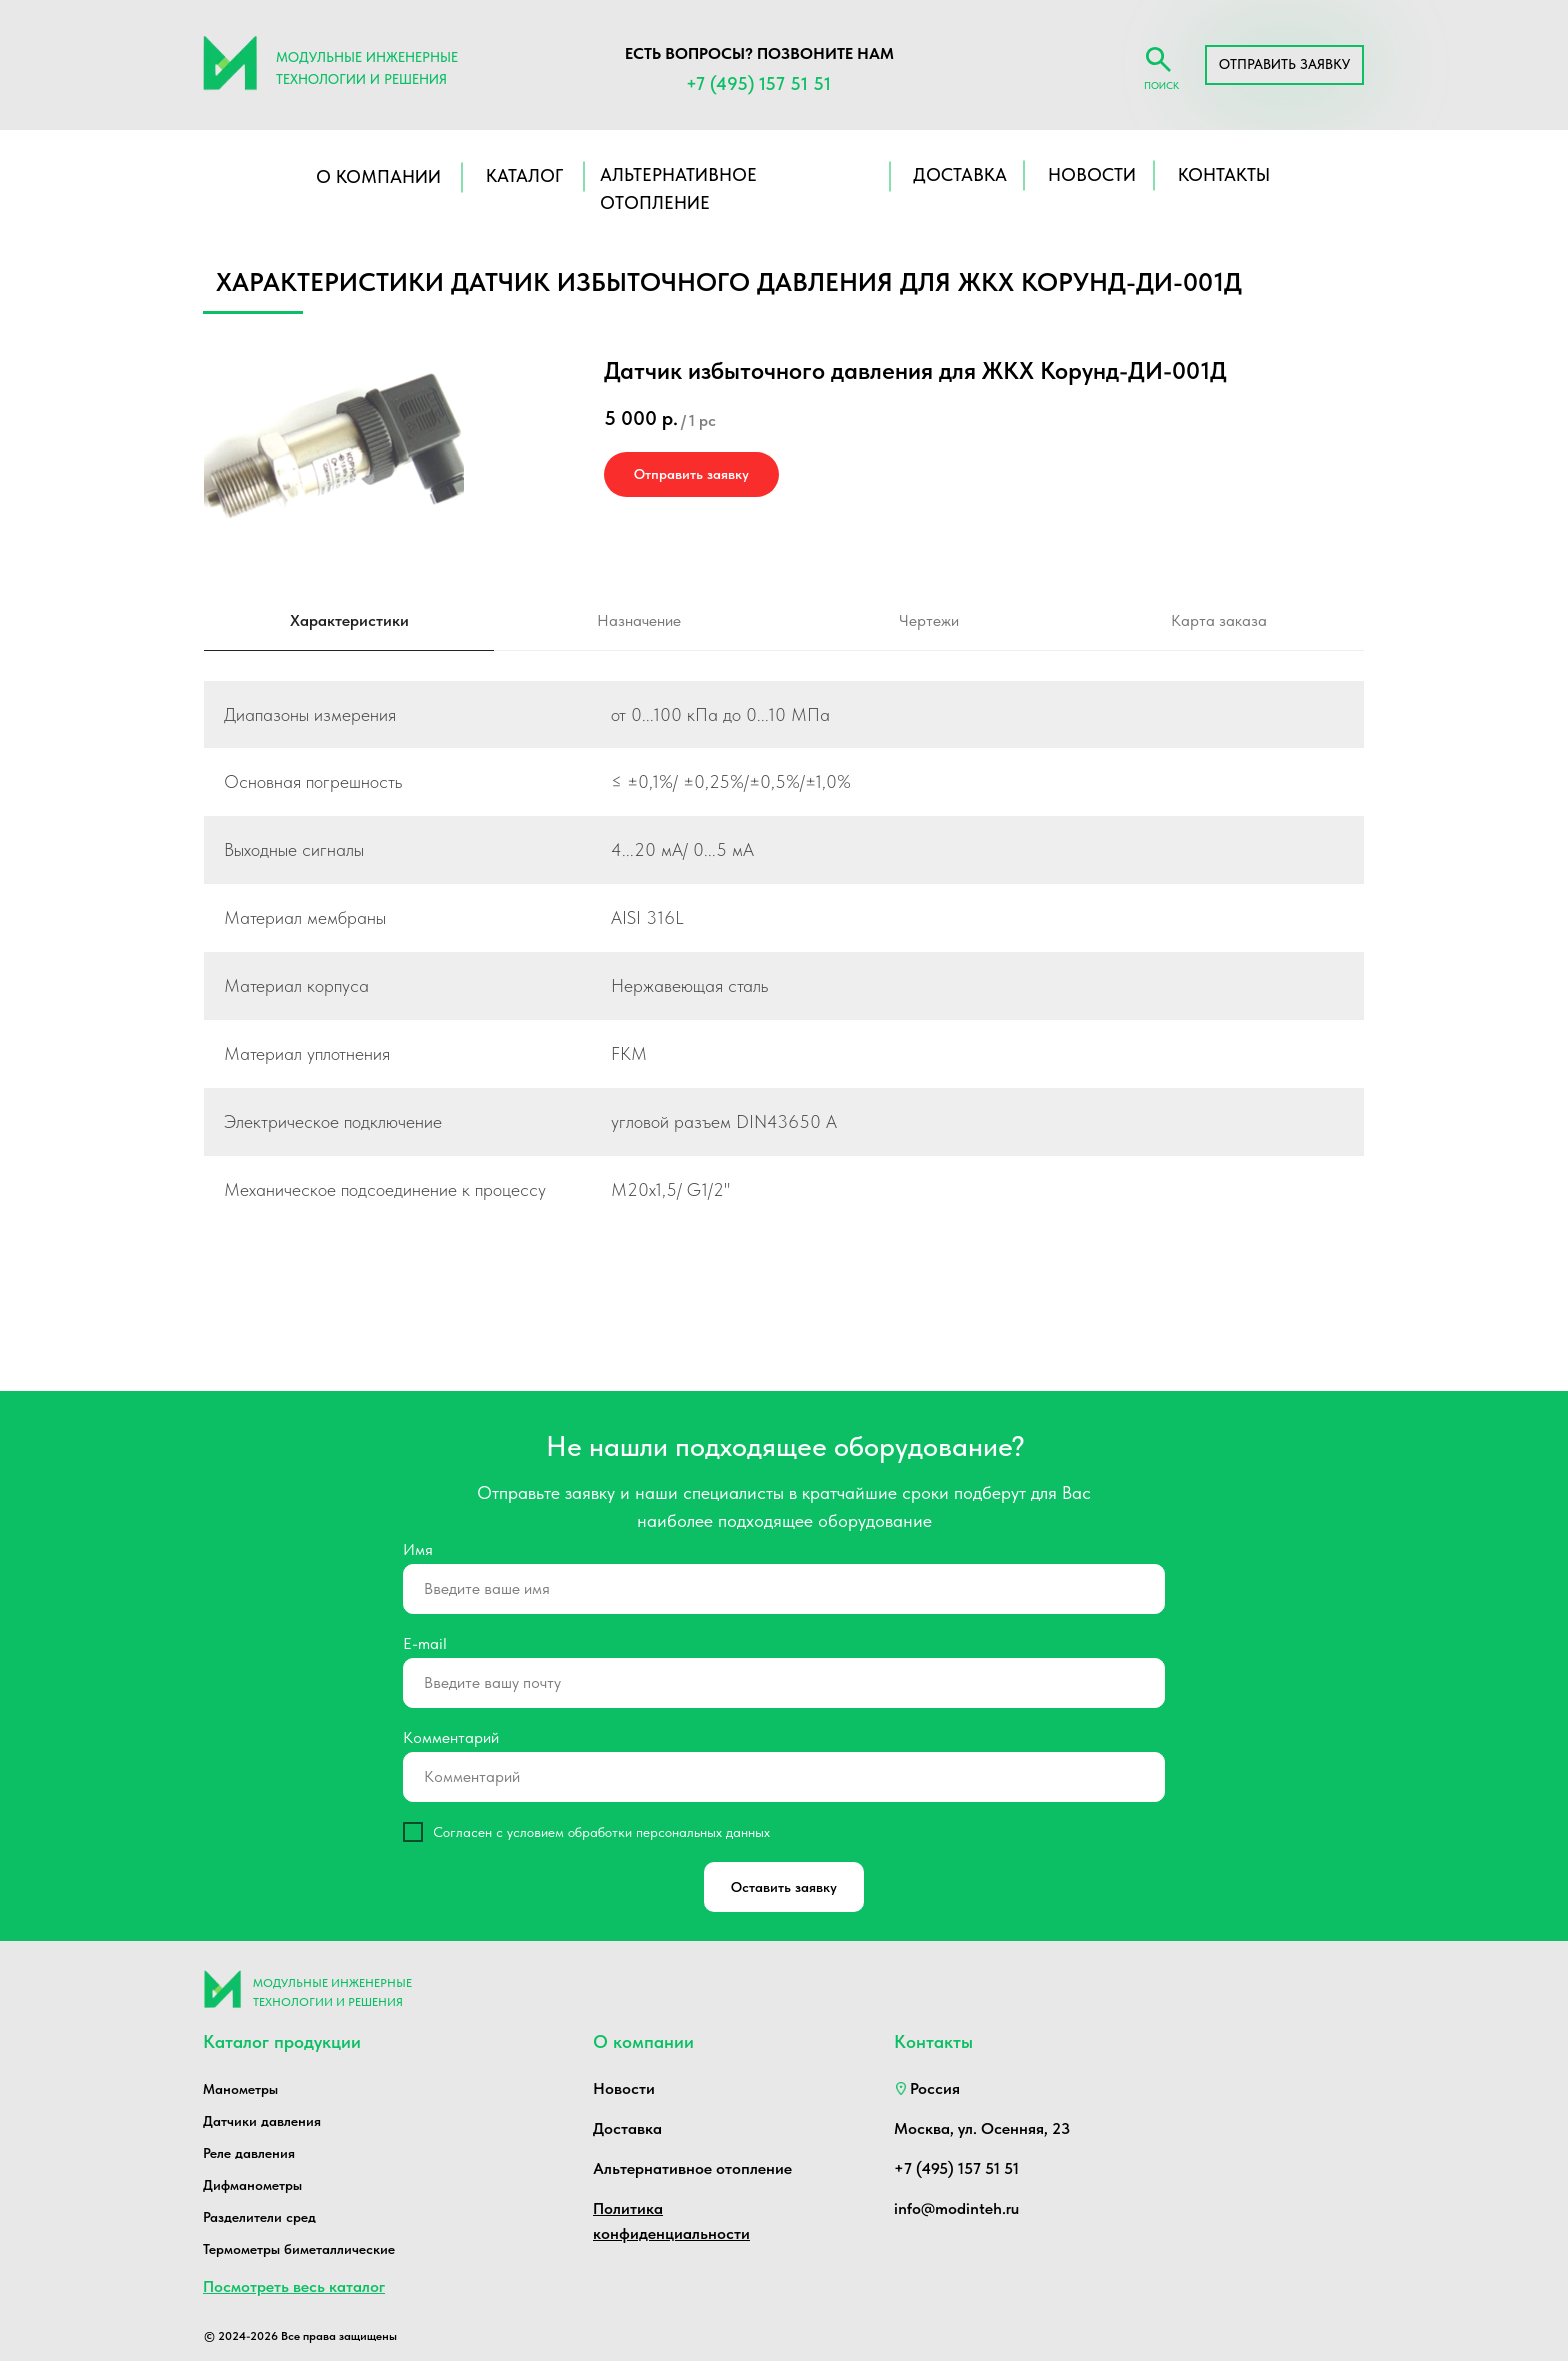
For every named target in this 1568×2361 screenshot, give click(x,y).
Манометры (240, 2089)
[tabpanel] (784, 975)
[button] (1284, 65)
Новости (624, 2088)
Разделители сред (259, 2217)
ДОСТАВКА (960, 174)
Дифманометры (252, 2185)
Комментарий (451, 1737)
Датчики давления (262, 2121)
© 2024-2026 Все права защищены (300, 2336)
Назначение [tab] (639, 620)
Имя (418, 1549)
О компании (378, 176)
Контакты (933, 2041)
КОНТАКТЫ (1224, 174)
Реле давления (249, 2153)
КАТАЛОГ (524, 175)
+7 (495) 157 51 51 (758, 83)
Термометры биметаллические (299, 2249)
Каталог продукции (282, 2041)
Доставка (627, 2128)
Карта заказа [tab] (1219, 620)
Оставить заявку (784, 1887)
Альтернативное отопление (692, 2168)
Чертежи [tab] (929, 620)
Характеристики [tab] (349, 620)
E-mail (425, 1643)
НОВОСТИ (1092, 174)
